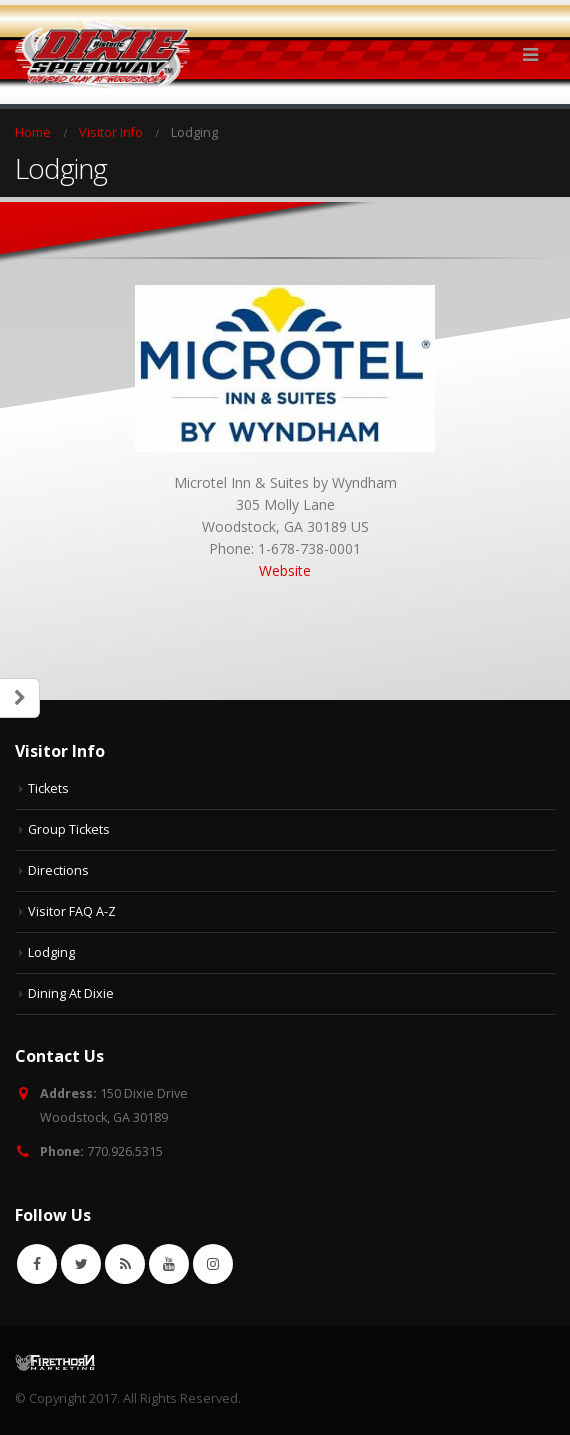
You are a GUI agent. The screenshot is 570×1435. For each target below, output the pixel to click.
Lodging (51, 952)
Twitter (81, 1264)
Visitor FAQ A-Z (72, 911)
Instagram (213, 1264)
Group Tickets (69, 829)
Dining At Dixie (71, 993)
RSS (125, 1264)
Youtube (169, 1264)
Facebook (37, 1264)
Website (285, 570)
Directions (58, 870)
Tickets (48, 788)
